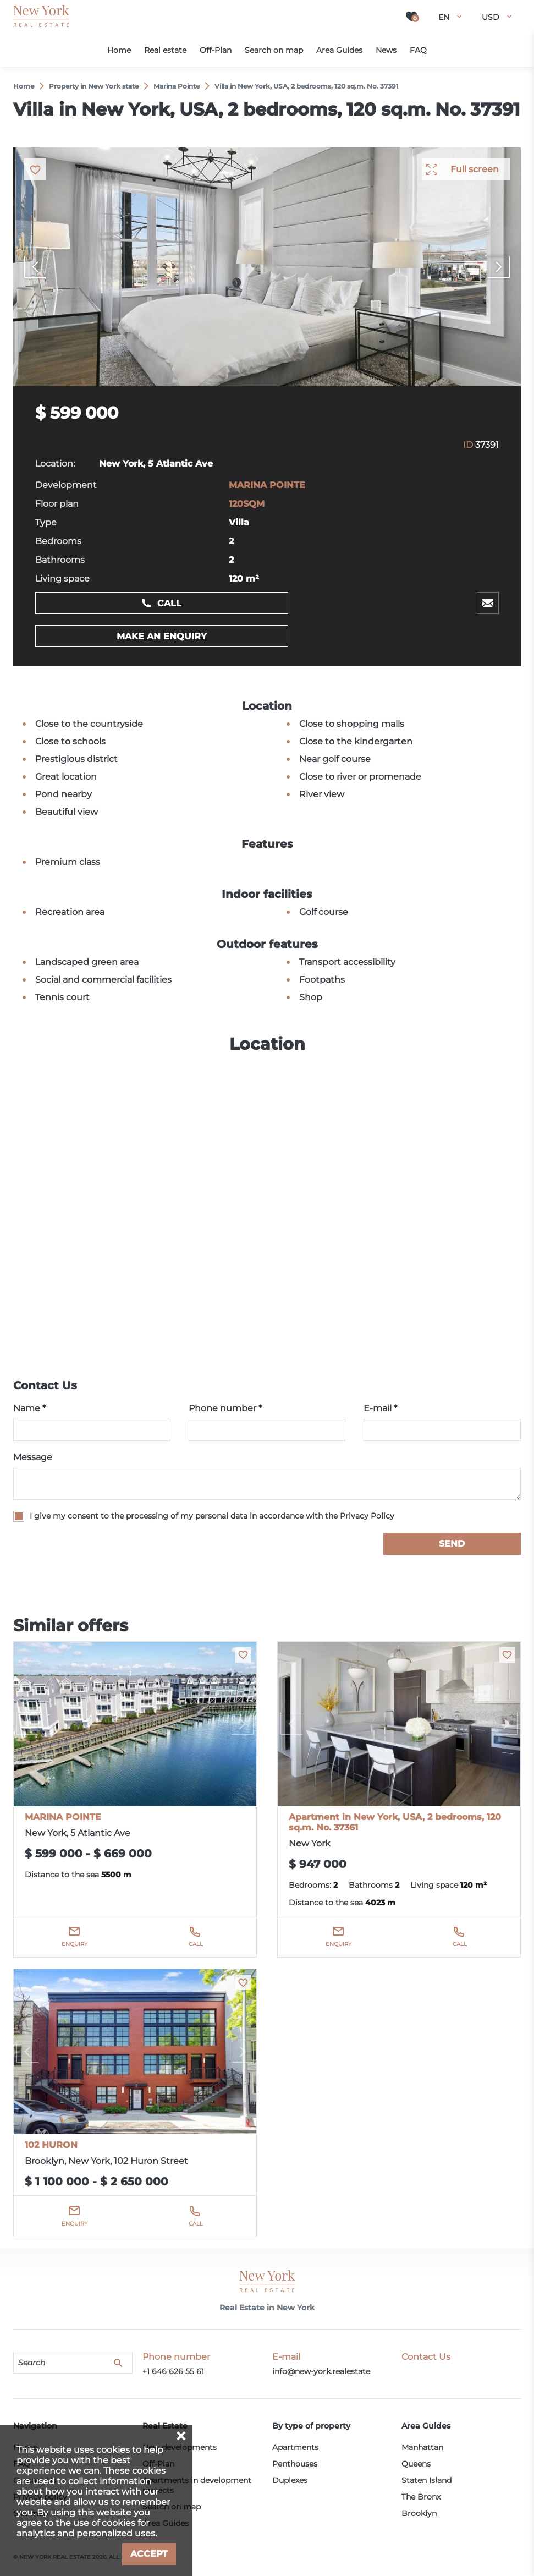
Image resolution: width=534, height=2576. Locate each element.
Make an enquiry (162, 636)
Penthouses (294, 2464)
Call (169, 603)
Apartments (295, 2447)
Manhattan (422, 2447)
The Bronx (421, 2497)
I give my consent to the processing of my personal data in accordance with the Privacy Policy (212, 1516)
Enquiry (74, 1944)
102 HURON (51, 2145)
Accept (149, 2553)
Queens (416, 2464)
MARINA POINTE (267, 485)
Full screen (474, 169)
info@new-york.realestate (321, 2371)
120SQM (247, 503)
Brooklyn (419, 2513)
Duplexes (289, 2480)
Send (452, 1543)
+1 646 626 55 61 (173, 2371)
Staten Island (426, 2480)
